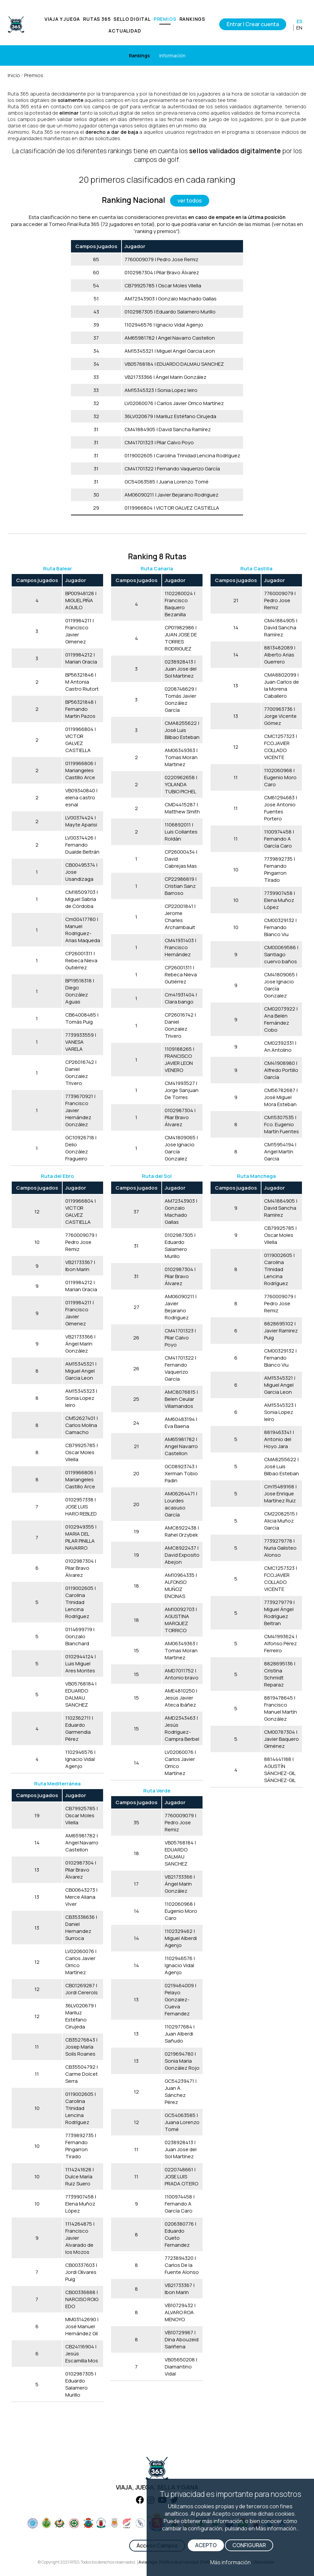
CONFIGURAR (249, 2545)
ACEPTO (206, 2545)
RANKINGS (192, 19)
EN (299, 27)
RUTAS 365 (96, 19)
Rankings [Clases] (139, 55)
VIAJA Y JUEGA (62, 19)
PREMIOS (165, 19)
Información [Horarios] (172, 55)
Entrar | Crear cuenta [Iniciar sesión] (253, 24)
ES (299, 21)
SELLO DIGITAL (131, 19)
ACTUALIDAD (124, 30)
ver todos (189, 200)
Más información (230, 2562)
